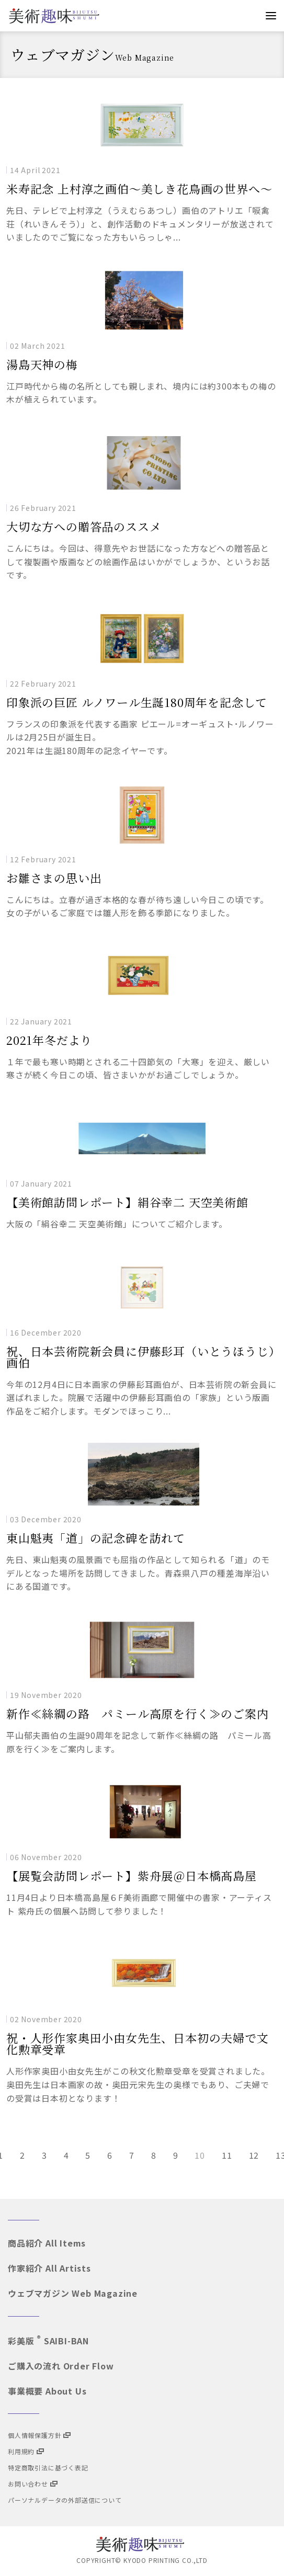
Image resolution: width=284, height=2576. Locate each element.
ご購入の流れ (61, 2366)
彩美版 (48, 2340)
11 (227, 2155)
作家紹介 (49, 2268)
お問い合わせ (33, 2483)
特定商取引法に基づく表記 (48, 2467)
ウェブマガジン (73, 2293)
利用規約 (26, 2451)
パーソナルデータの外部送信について (65, 2499)
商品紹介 (47, 2243)
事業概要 (47, 2391)
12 (254, 2155)
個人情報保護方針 (39, 2435)
